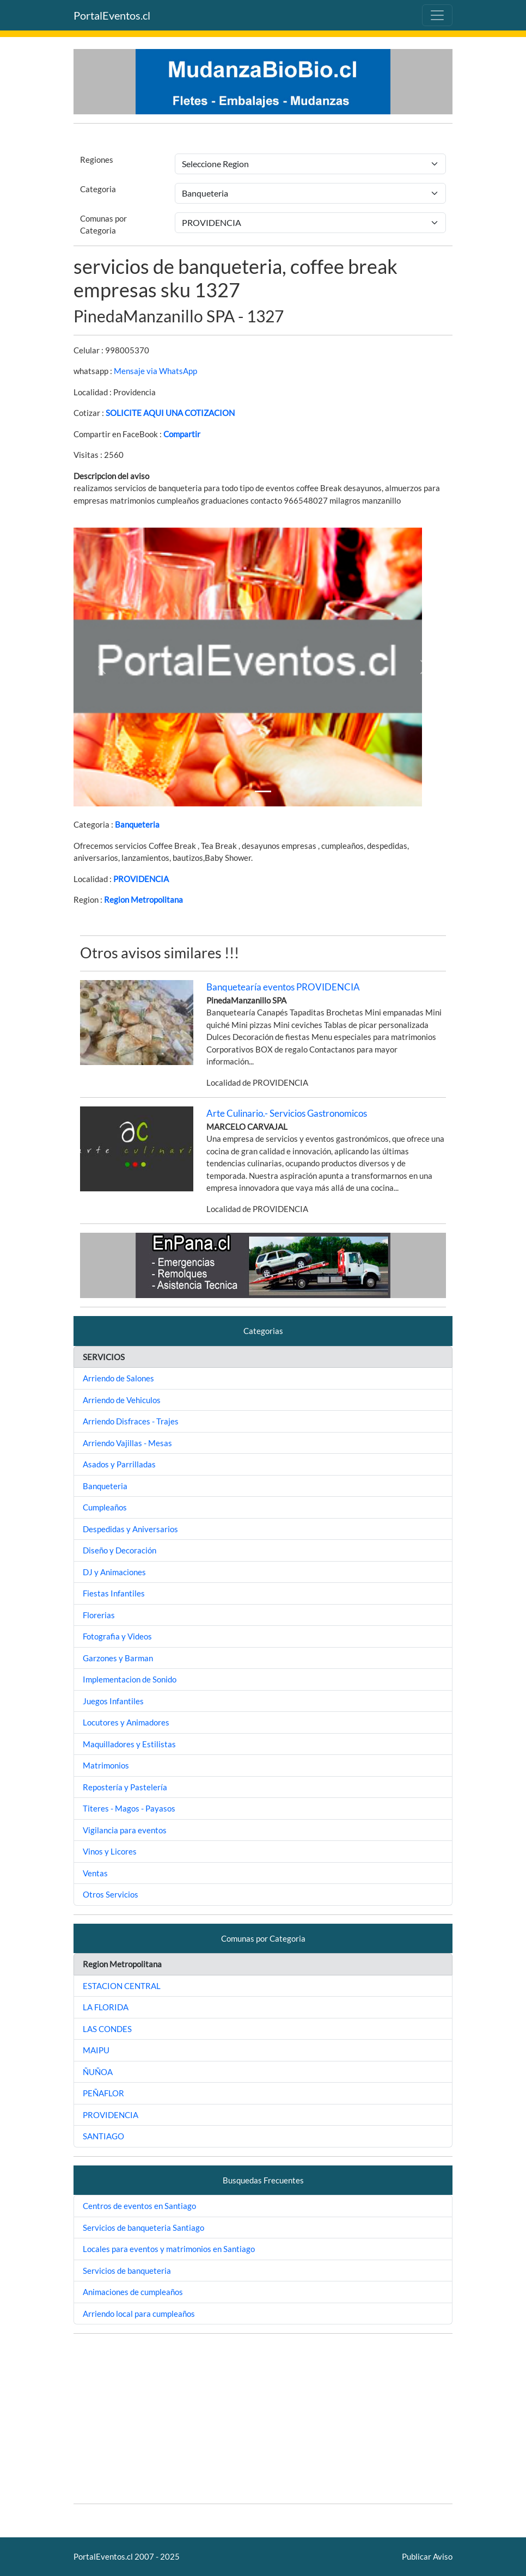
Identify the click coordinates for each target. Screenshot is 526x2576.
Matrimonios (106, 1765)
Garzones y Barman (118, 1658)
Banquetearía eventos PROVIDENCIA (283, 987)
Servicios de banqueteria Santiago (143, 2227)
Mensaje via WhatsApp (155, 371)
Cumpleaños (105, 1507)
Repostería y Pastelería (125, 1787)
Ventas (95, 1873)
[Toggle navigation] (437, 15)
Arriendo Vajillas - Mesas (127, 1443)
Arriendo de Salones (118, 1378)
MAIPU (96, 2050)
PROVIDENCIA (141, 879)
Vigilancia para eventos (125, 1830)
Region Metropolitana (143, 899)
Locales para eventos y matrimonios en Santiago (169, 2249)
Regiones (96, 159)
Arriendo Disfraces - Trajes (131, 1421)
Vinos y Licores (110, 1851)
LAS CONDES (107, 2029)
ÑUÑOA (98, 2072)
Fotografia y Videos (117, 1636)
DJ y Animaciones (114, 1572)
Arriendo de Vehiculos (122, 1400)
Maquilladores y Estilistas (129, 1744)
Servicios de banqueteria (127, 2270)
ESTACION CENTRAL (122, 1986)
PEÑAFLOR (103, 2093)
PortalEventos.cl (112, 15)
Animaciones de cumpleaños (133, 2292)
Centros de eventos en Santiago (139, 2206)
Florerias (99, 1615)
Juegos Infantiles (113, 1701)
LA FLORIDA (106, 2007)
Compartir (181, 434)
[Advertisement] (263, 2418)
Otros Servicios (110, 1894)
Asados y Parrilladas (119, 1464)
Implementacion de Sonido (129, 1679)
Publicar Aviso (427, 2556)
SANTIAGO (103, 2136)
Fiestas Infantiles (114, 1593)
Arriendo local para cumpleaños (139, 2313)
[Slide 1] (263, 791)
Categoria (98, 189)
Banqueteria (137, 824)
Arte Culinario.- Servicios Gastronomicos (286, 1113)
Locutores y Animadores (126, 1722)
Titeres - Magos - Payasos (129, 1808)
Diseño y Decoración (119, 1550)
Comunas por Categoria (103, 224)
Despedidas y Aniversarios (130, 1529)
